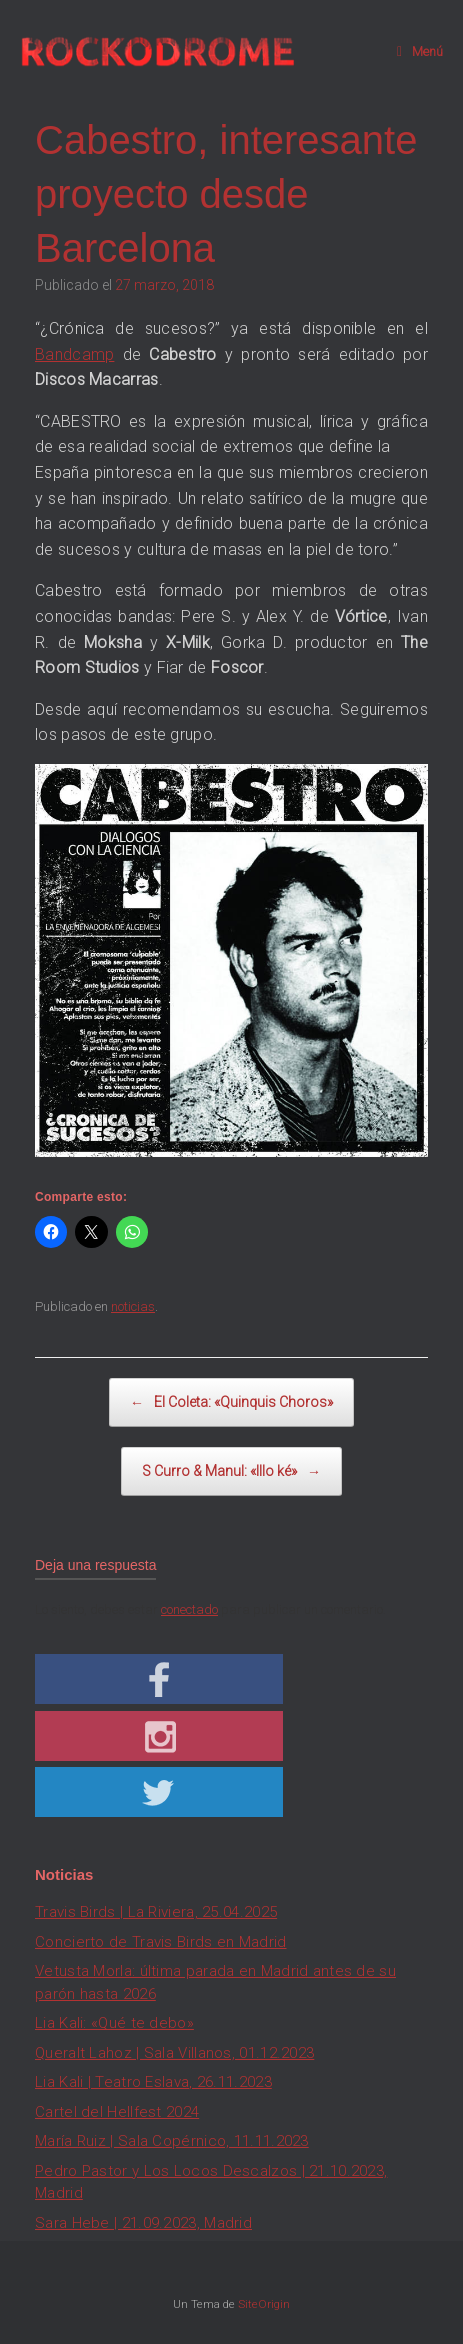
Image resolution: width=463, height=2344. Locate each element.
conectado (189, 1609)
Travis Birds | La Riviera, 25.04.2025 (156, 1912)
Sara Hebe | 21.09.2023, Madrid (143, 2223)
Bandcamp (74, 354)
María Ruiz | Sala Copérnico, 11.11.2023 (172, 2141)
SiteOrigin (264, 2304)
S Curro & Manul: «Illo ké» (231, 1471)
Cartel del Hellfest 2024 (117, 2112)
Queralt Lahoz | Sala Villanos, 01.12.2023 (174, 2053)
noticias (133, 1306)
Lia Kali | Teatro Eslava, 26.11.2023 (153, 2082)
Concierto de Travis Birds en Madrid (161, 1942)
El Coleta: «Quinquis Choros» (231, 1402)
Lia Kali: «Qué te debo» (114, 2023)
